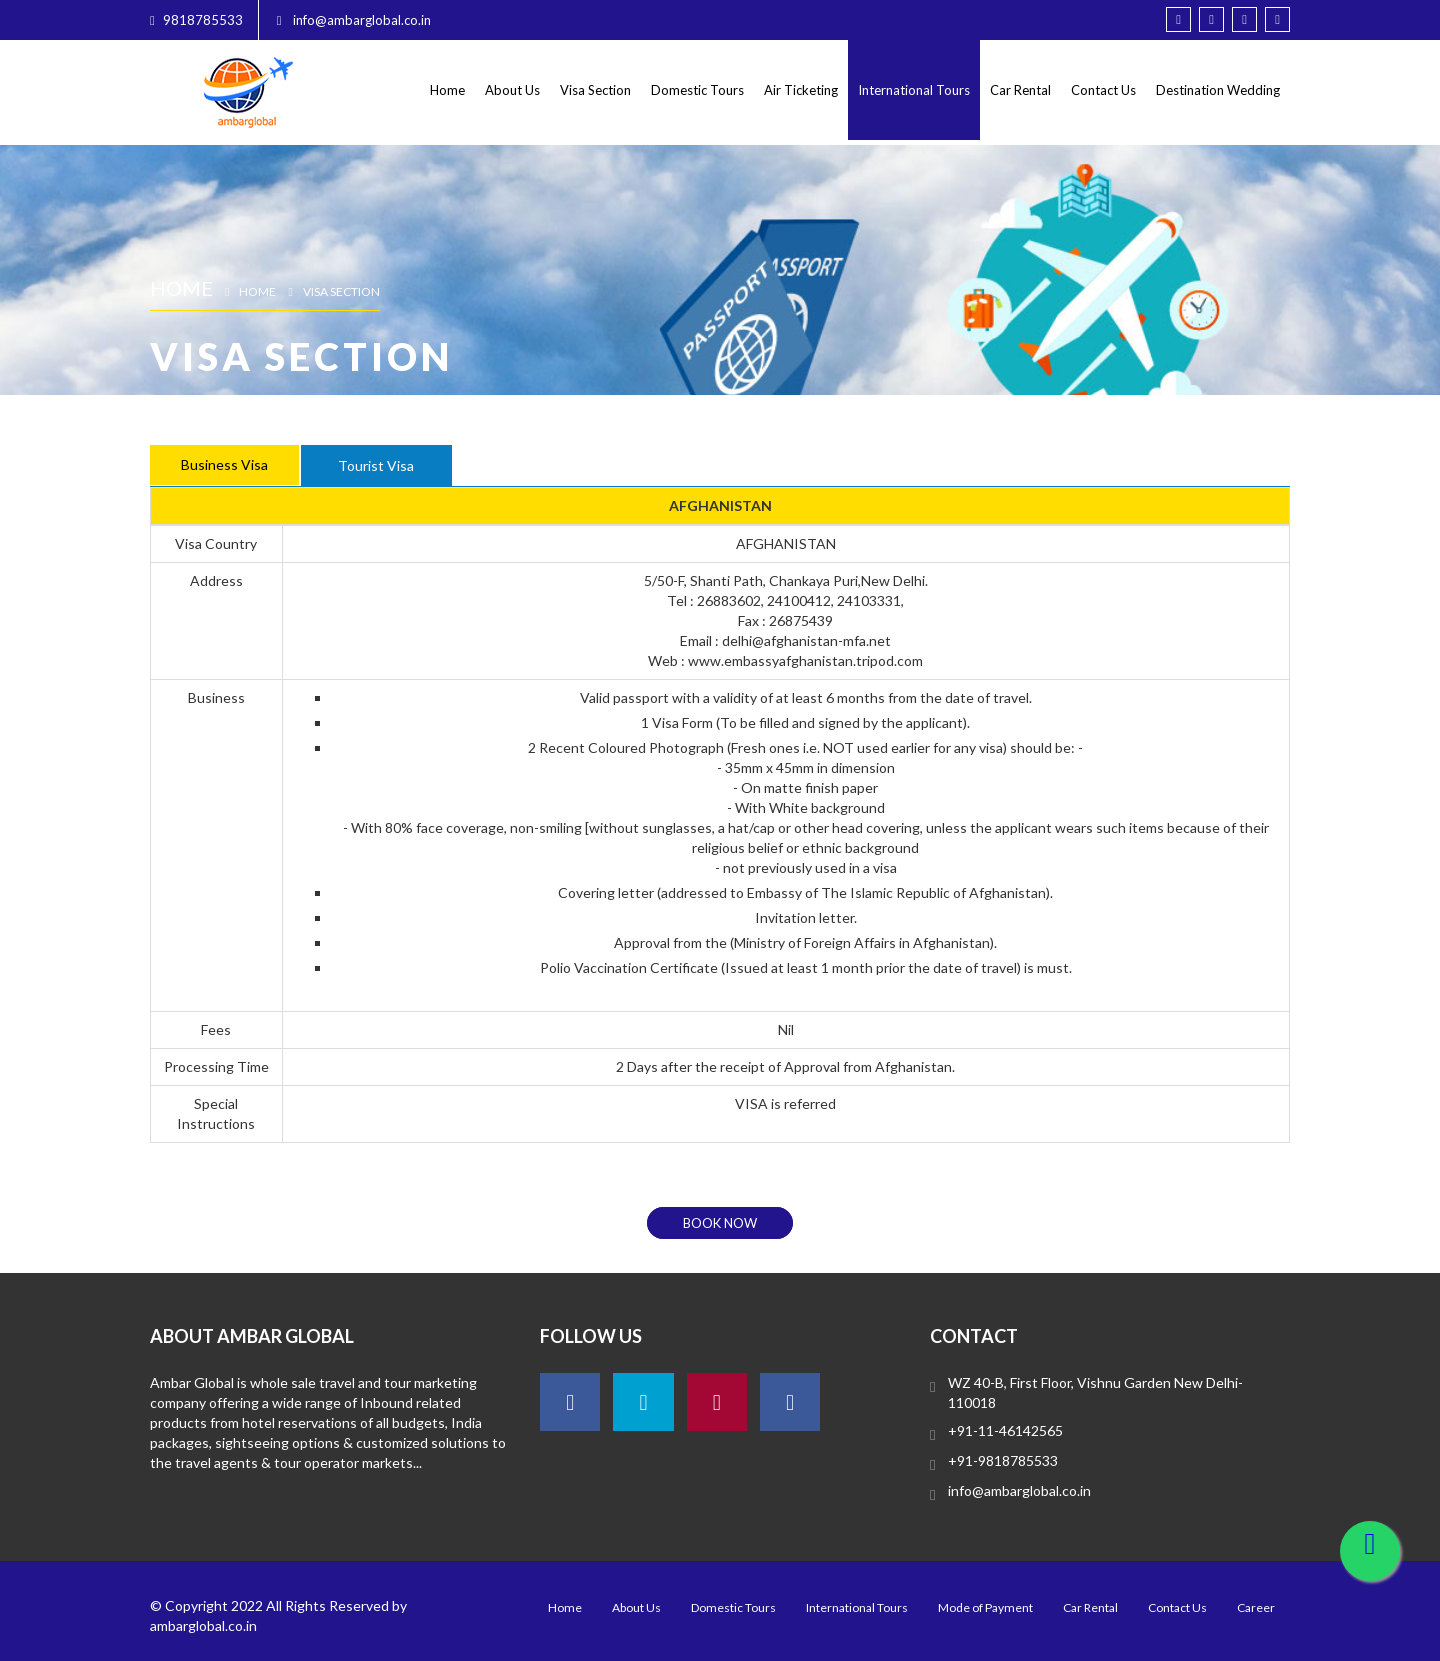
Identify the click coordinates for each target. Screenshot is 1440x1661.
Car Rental (1020, 90)
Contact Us (1103, 90)
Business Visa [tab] (224, 464)
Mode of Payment (985, 1607)
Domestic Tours (697, 90)
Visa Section (595, 90)
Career (1256, 1607)
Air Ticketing (801, 90)
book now (720, 1223)
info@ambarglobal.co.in (1019, 1490)
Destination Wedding (1218, 90)
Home (447, 90)
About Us (512, 90)
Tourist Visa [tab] (376, 465)
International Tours (914, 90)
